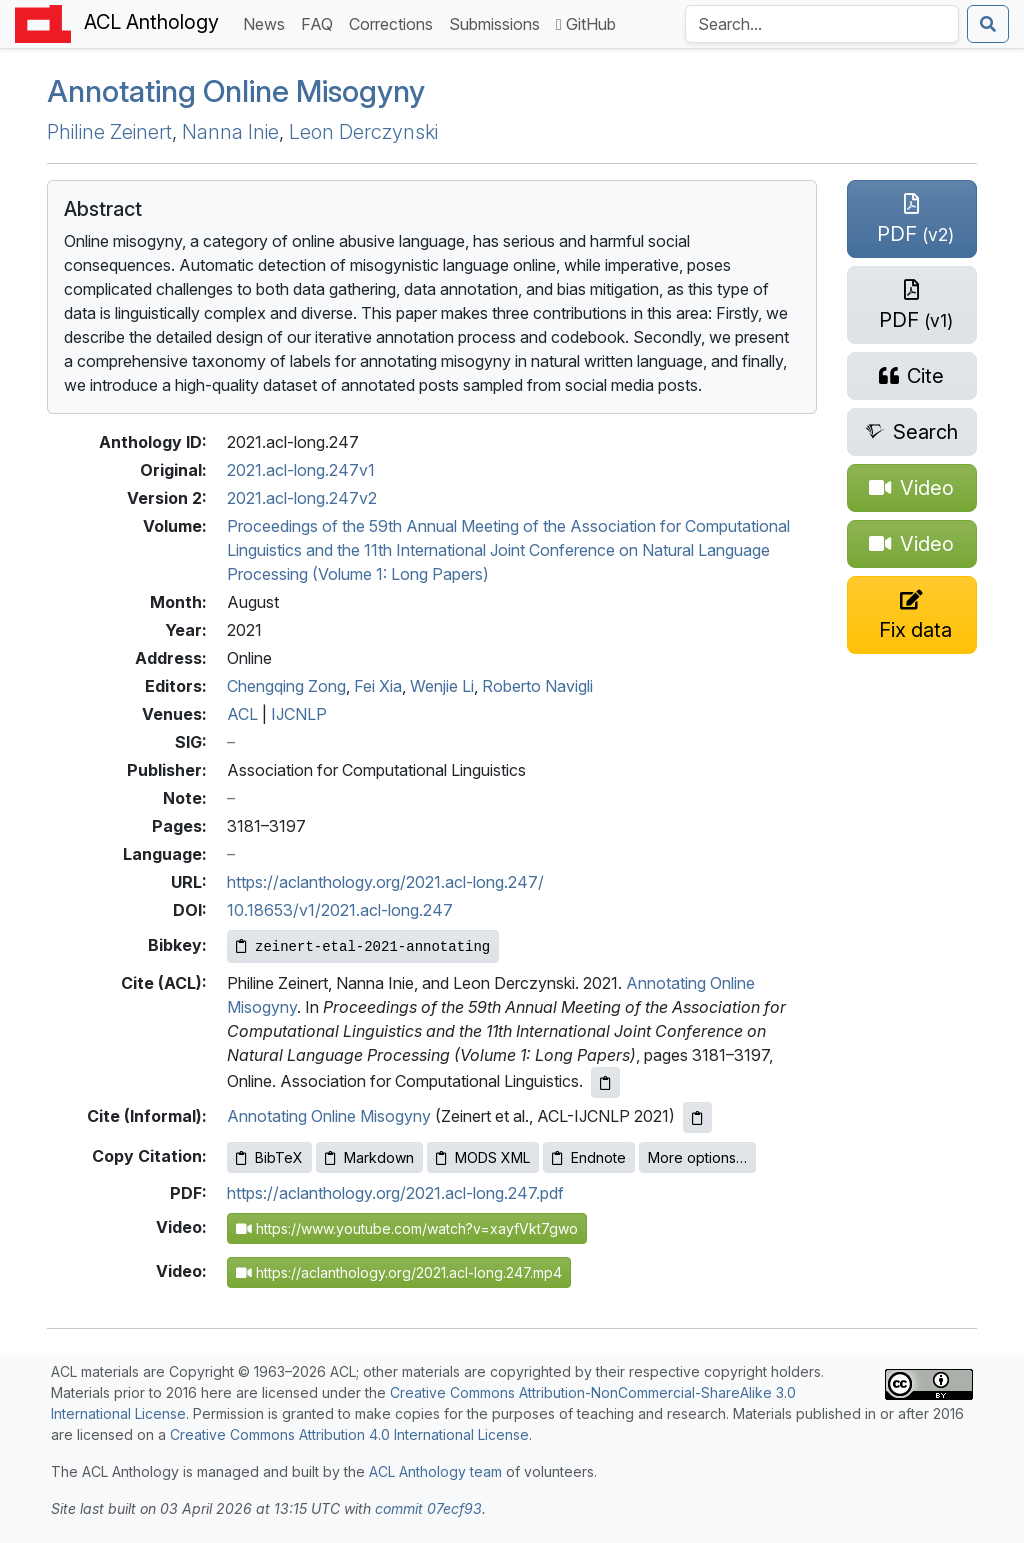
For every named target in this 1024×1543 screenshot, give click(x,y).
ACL (242, 714)
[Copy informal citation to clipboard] (697, 1117)
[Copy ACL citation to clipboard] (605, 1082)
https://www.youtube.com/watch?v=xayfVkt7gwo (407, 1228)
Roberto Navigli (537, 686)
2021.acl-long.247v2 (302, 498)
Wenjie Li (442, 686)
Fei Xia (378, 686)
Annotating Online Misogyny (236, 91)
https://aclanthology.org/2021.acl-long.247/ (385, 882)
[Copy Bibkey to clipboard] (363, 946)
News (268, 22)
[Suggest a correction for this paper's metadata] (912, 615)
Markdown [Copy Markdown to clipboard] (369, 1157)
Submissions (498, 22)
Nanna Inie (230, 132)
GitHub (586, 24)
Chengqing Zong (286, 686)
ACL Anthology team (435, 1471)
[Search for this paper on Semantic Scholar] (912, 432)
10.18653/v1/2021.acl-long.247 (340, 910)
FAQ (321, 22)
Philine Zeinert (109, 132)
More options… (697, 1157)
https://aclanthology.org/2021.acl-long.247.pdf (395, 1193)
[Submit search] (988, 24)
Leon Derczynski (363, 132)
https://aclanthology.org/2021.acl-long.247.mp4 (399, 1272)
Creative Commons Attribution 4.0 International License (349, 1434)
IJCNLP (299, 714)
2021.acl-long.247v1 (301, 470)
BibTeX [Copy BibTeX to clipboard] (269, 1157)
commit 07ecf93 (428, 1508)
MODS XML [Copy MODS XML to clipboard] (483, 1157)
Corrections (395, 22)
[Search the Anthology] (822, 24)
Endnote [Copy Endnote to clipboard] (589, 1157)
